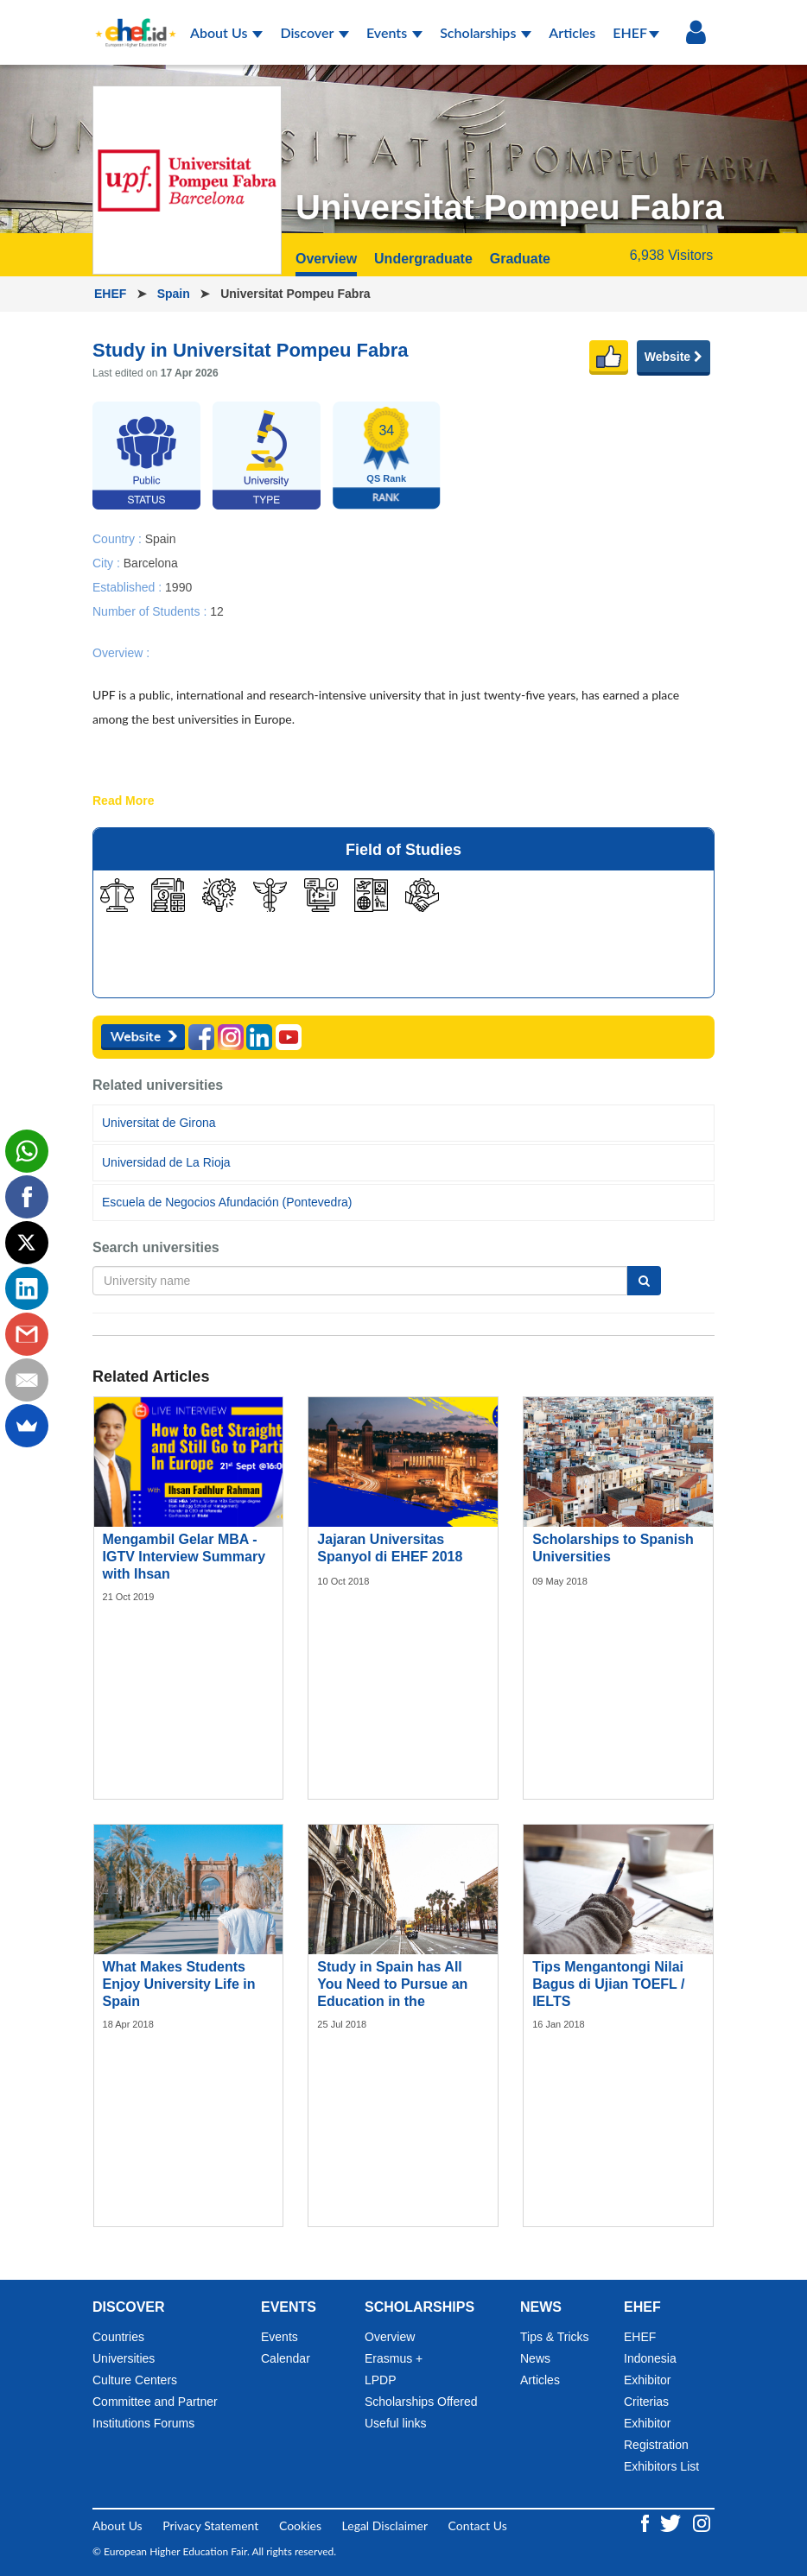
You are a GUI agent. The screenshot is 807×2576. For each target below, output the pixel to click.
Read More (123, 801)
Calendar (285, 2358)
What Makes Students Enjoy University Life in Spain (179, 1984)
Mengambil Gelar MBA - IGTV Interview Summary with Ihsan (184, 1556)
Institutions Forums (143, 2423)
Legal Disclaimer (385, 2525)
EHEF (636, 32)
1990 (178, 586)
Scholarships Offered (421, 2401)
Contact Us (477, 2525)
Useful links (396, 2423)
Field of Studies (403, 849)
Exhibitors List (661, 2466)
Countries (118, 2337)
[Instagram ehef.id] (702, 2522)
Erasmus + (394, 2358)
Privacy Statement (210, 2525)
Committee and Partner (155, 2401)
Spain (175, 294)
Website (673, 357)
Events (394, 32)
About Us (226, 32)
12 (217, 610)
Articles (572, 32)
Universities (123, 2358)
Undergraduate (423, 258)
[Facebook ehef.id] (647, 2522)
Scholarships (485, 32)
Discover (314, 32)
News (535, 2358)
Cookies (300, 2525)
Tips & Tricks (554, 2337)
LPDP (381, 2380)
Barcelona (151, 562)
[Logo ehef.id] (130, 21)
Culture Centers (134, 2380)
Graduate (520, 258)
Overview (326, 258)
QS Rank (386, 478)
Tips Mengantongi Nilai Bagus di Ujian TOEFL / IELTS (608, 1984)
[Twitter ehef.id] (672, 2522)
